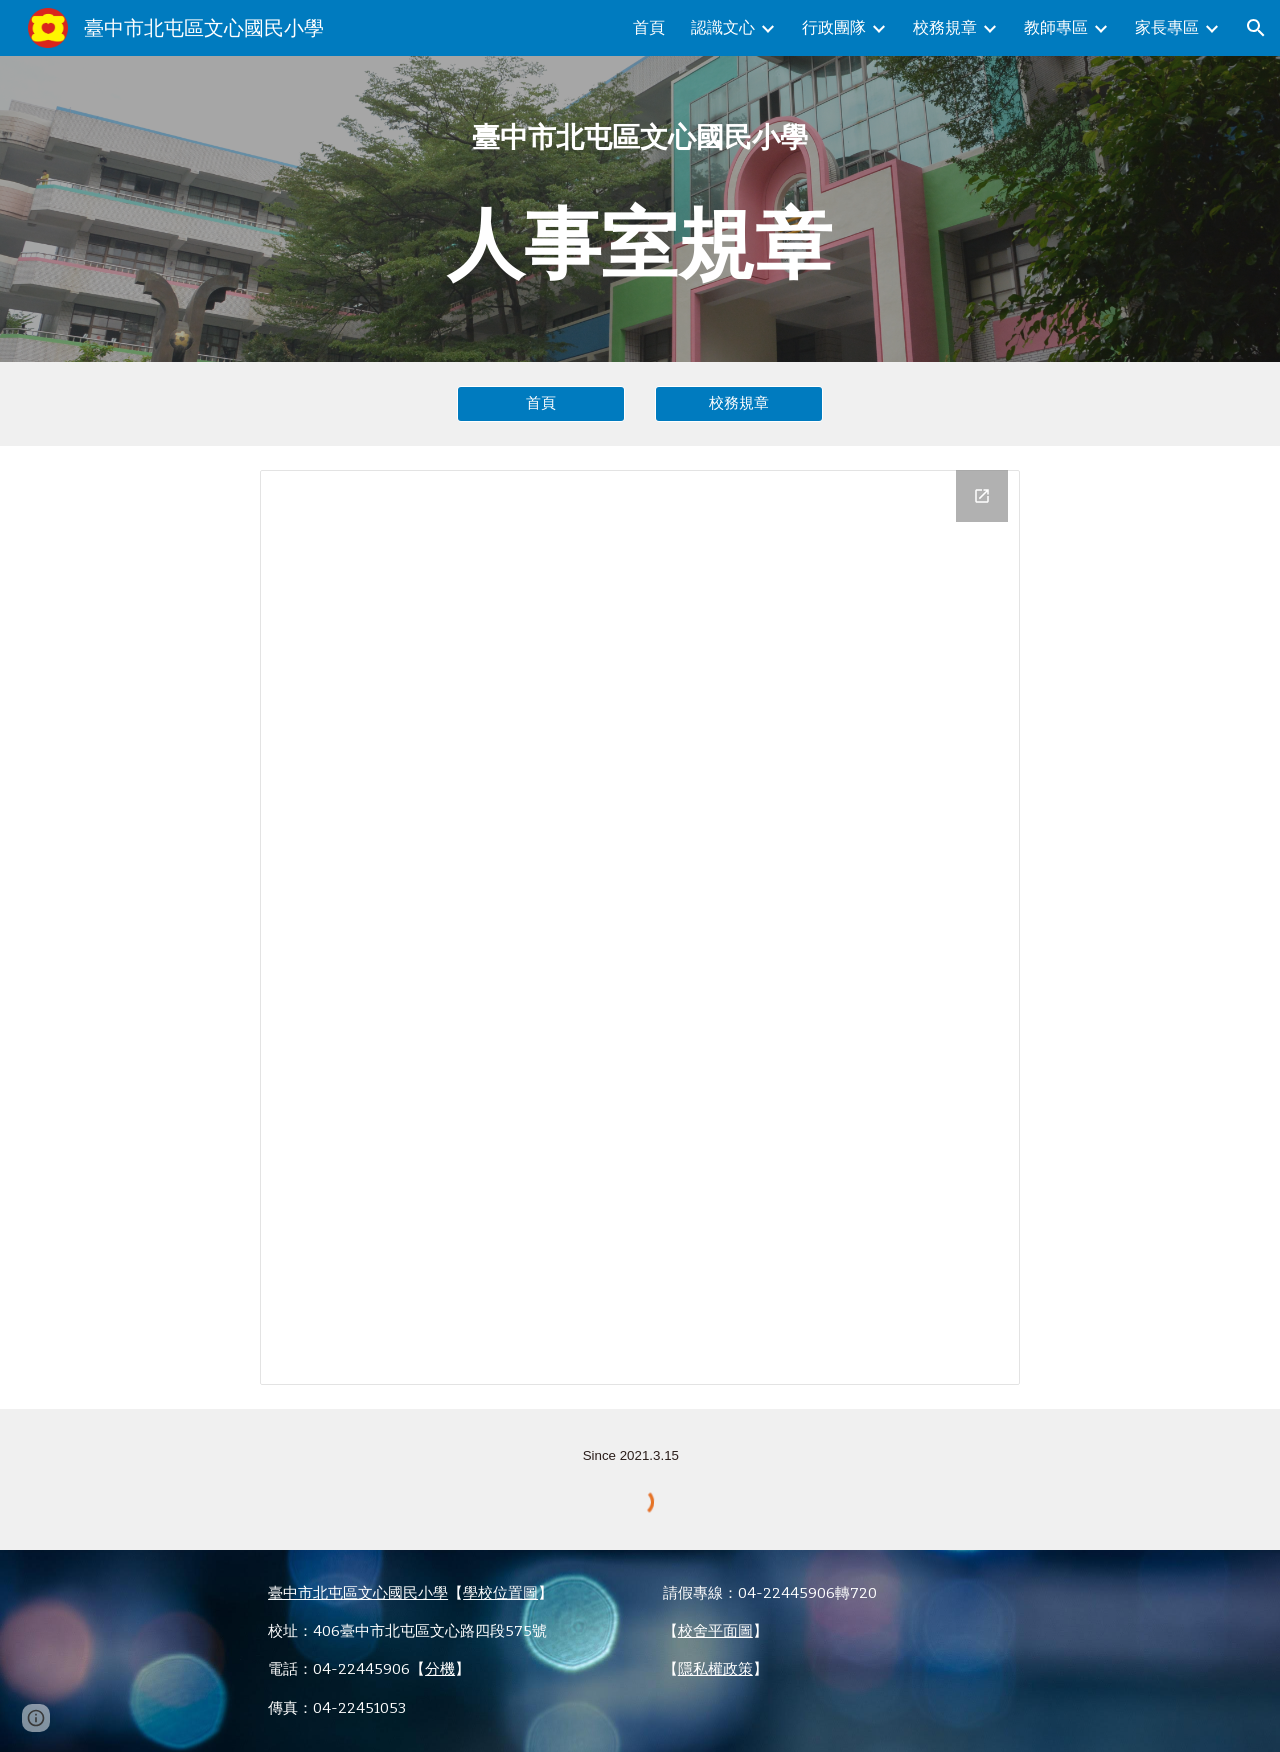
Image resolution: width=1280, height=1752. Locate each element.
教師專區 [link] (1056, 27)
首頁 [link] (649, 27)
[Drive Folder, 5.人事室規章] (640, 927)
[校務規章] (739, 404)
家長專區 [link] (1167, 27)
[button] (1256, 28)
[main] (640, 209)
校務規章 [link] (945, 27)
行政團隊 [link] (834, 27)
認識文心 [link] (723, 27)
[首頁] (541, 404)
